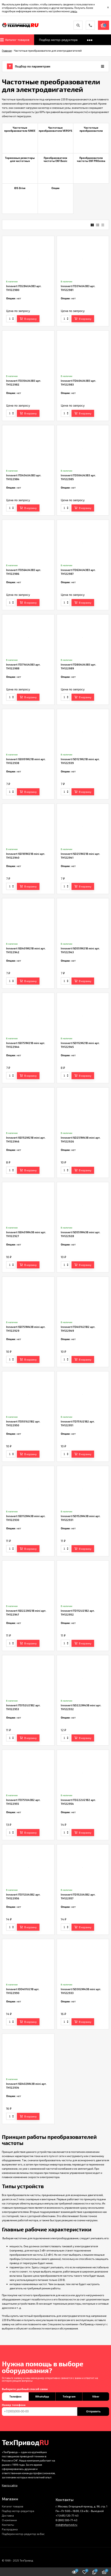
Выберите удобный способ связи (25, 2389)
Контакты (8, 2524)
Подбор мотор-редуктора (18, 2511)
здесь (73, 11)
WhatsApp (42, 2396)
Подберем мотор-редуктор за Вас (23, 2533)
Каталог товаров (12, 2506)
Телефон (15, 2396)
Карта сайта (9, 2485)
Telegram (69, 2396)
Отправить (93, 2411)
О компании (9, 2520)
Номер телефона (13, 2405)
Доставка (8, 2515)
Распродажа (10, 2529)
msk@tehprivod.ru (66, 2524)
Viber (95, 2396)
